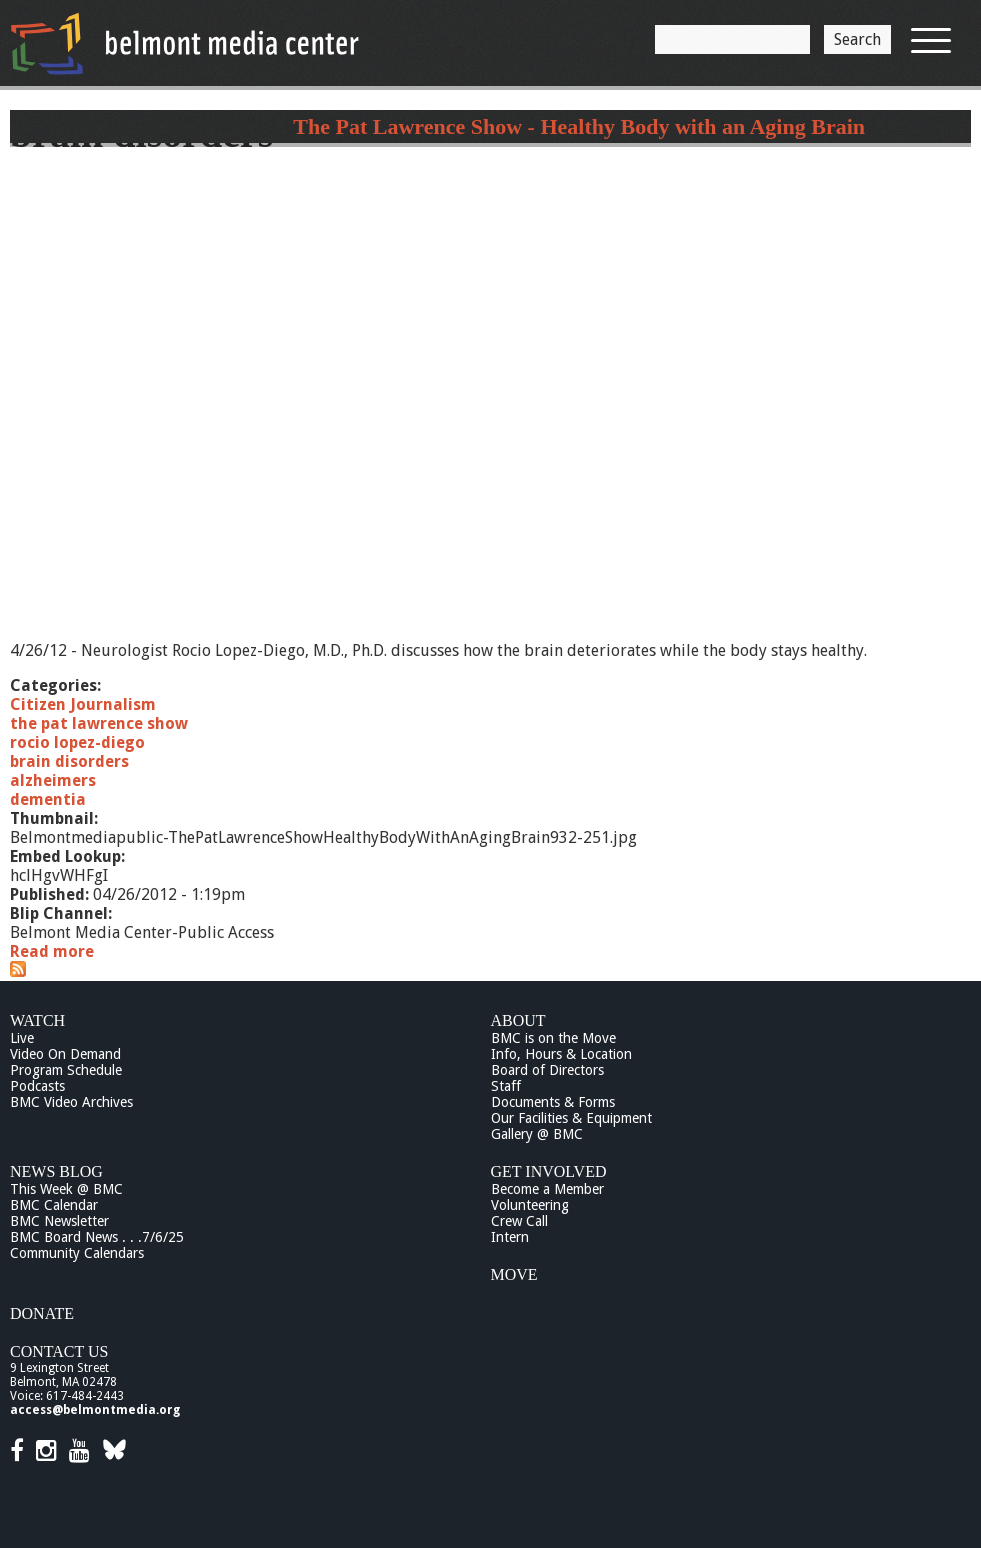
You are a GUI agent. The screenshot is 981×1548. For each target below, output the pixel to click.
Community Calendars (77, 1253)
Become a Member (547, 1189)
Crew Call (519, 1221)
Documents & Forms (553, 1102)
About (518, 1020)
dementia (48, 799)
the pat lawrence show (99, 723)
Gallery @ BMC (537, 1134)
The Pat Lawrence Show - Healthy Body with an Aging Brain (579, 126)
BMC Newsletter (59, 1221)
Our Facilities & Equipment (571, 1118)
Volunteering (530, 1205)
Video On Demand (65, 1054)
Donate (42, 1313)
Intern (510, 1237)
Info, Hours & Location (561, 1054)
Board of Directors (547, 1070)
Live (22, 1038)
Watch (37, 1020)
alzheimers (53, 780)
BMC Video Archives (71, 1102)
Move (514, 1274)
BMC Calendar (54, 1205)
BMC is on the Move (553, 1038)
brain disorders (69, 761)
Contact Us (59, 1351)
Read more (52, 951)
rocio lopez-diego (77, 742)
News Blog (56, 1171)
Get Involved (549, 1171)
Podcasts (37, 1086)
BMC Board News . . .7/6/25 (97, 1237)
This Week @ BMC (66, 1189)
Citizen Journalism (83, 704)
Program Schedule (66, 1070)
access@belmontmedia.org (95, 1410)
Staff (506, 1086)
